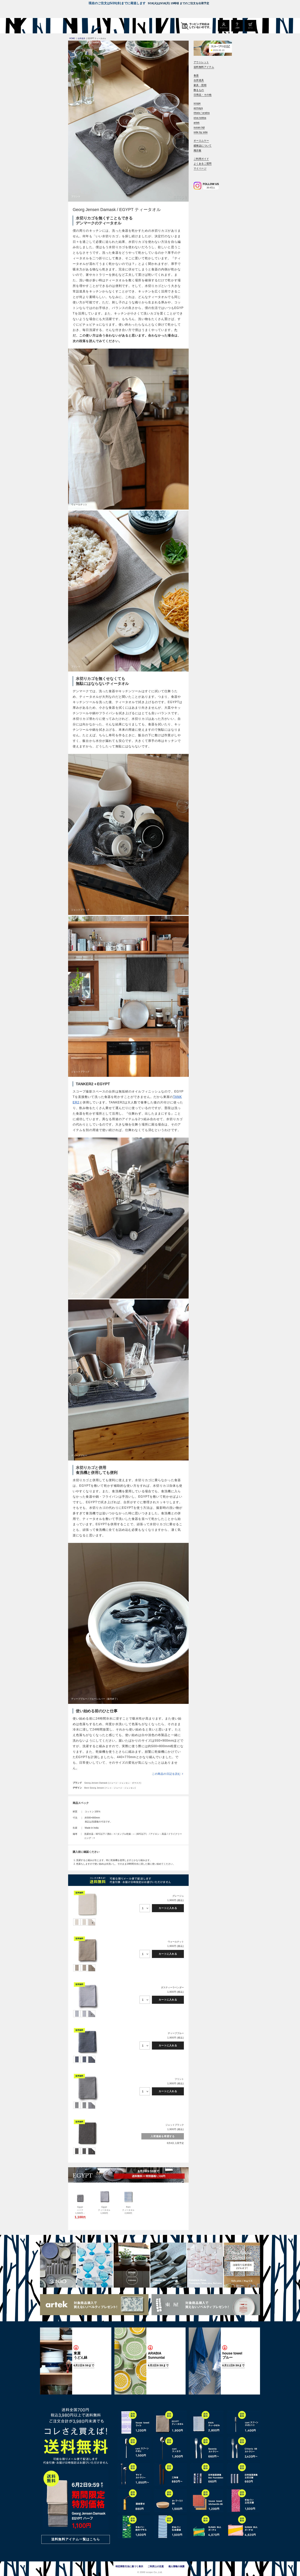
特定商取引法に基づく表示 (129, 2566)
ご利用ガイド (201, 158)
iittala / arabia (202, 112)
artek (197, 122)
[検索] (196, 174)
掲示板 (197, 150)
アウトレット (201, 62)
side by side (201, 132)
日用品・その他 (203, 94)
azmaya (198, 108)
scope (197, 103)
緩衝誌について (203, 145)
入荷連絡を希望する (162, 2136)
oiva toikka (200, 117)
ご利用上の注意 (156, 2566)
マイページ (200, 168)
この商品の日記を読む (166, 1773)
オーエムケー (201, 140)
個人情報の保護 (176, 2566)
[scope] (72, 25)
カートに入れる (168, 1908)
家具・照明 (200, 85)
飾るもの (199, 90)
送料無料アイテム (204, 67)
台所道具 (199, 80)
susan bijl (199, 127)
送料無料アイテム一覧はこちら (75, 2539)
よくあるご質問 (203, 163)
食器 (196, 75)
